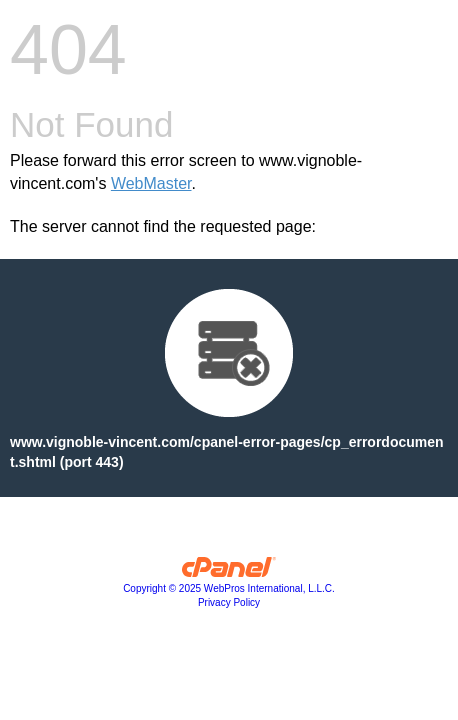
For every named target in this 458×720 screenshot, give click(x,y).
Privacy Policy (229, 602)
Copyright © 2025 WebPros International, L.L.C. (229, 588)
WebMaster (151, 183)
